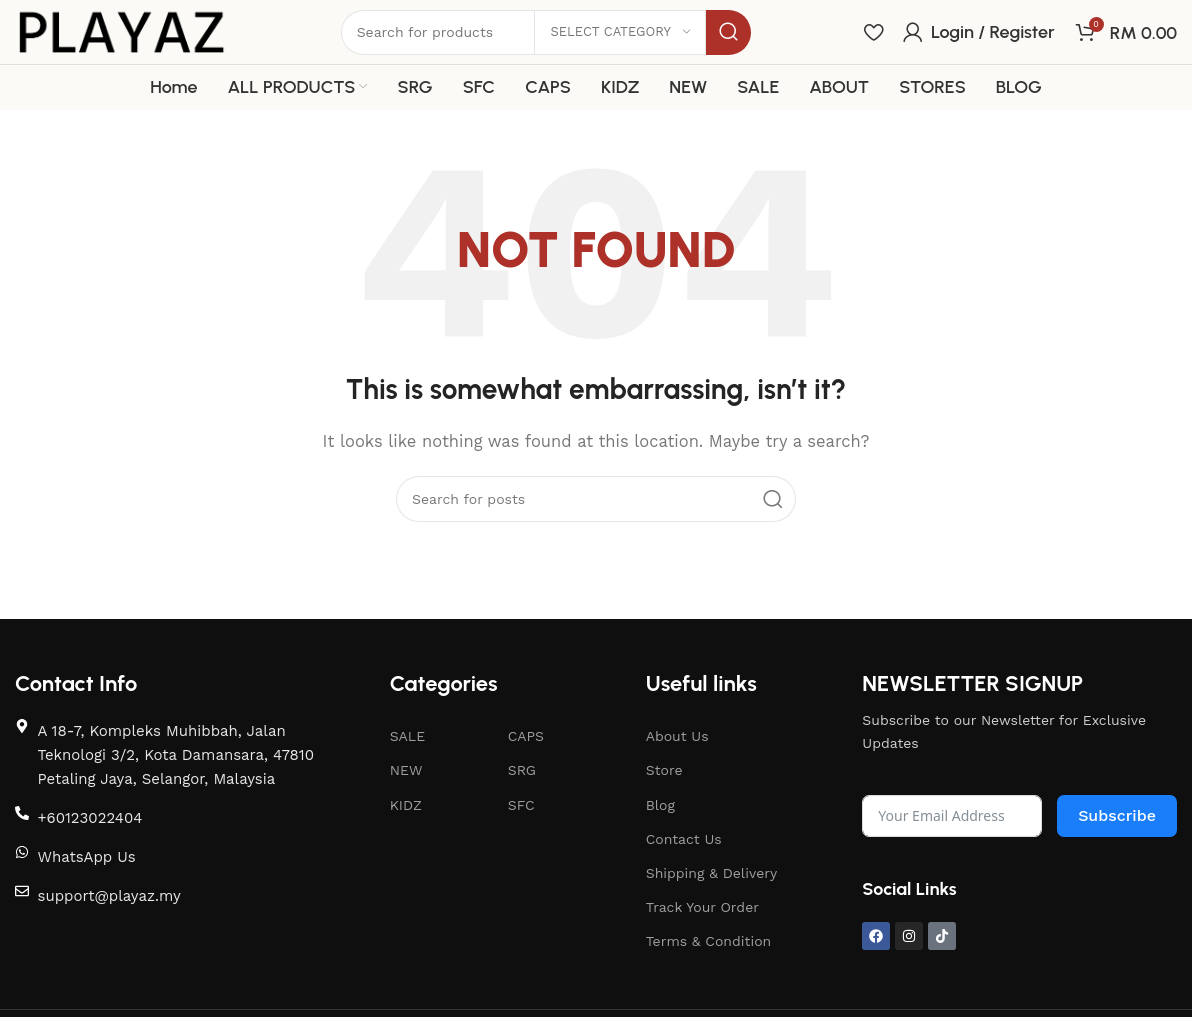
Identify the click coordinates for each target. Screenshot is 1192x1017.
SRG (522, 770)
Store (664, 770)
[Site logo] (121, 31)
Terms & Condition (709, 941)
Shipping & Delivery (712, 873)
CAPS (526, 736)
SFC (521, 805)
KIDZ (406, 805)
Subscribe (1117, 815)
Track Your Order (702, 907)
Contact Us (684, 839)
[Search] (596, 499)
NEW (406, 770)
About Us (677, 736)
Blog (660, 805)
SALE (407, 736)
